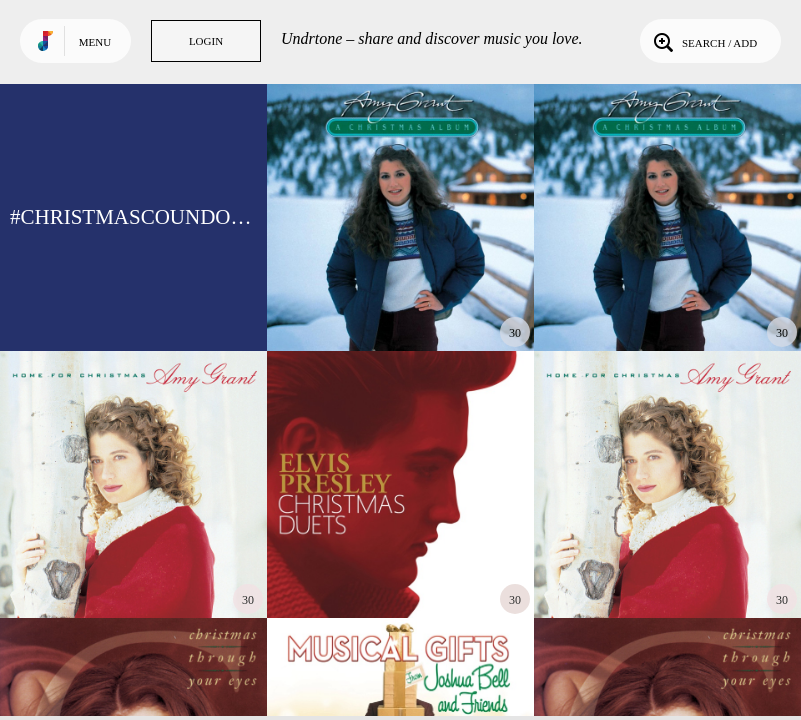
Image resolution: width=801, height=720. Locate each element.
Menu (95, 42)
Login (206, 41)
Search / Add (703, 41)
